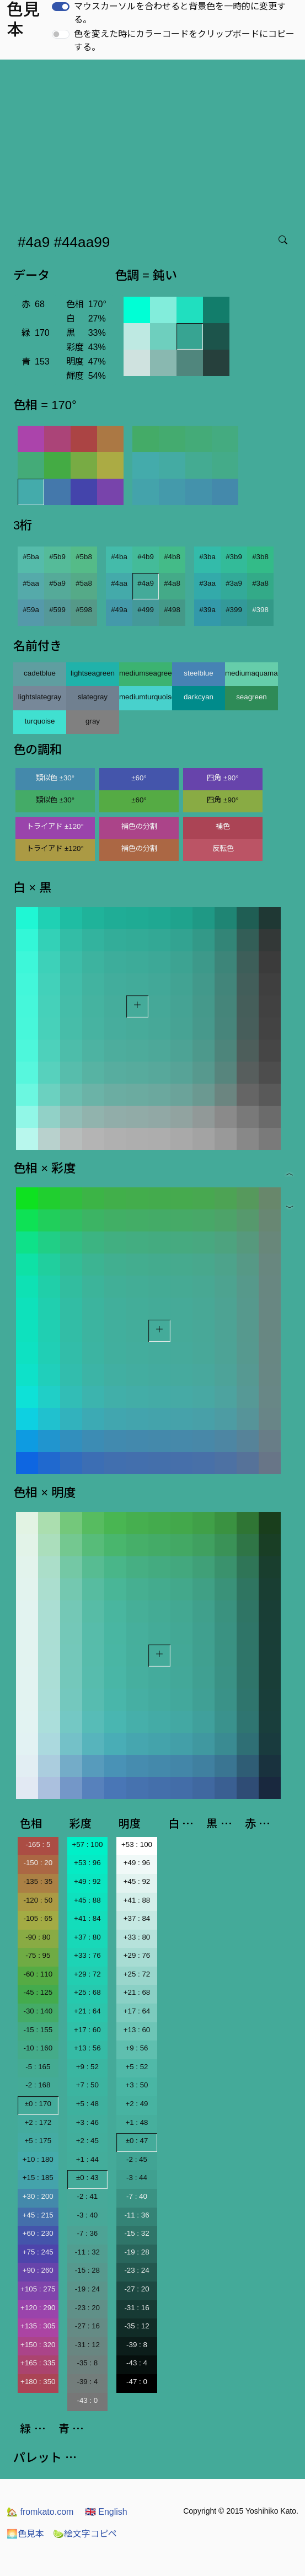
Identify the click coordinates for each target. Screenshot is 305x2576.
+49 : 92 (87, 1881)
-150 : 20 (37, 1863)
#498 (172, 610)
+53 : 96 (87, 1863)
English (106, 2511)
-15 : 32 (136, 2233)
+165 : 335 (37, 2363)
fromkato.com (40, 2511)
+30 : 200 (38, 2196)
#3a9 (234, 583)
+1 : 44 (87, 2159)
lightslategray (40, 697)
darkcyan (198, 697)
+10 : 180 (38, 2159)
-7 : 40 (136, 2196)
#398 (260, 610)
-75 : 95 (37, 1955)
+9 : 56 (136, 2048)
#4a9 (145, 583)
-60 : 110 (37, 1974)
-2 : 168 (37, 2085)
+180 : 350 (37, 2381)
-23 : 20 (87, 2308)
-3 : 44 (136, 2177)
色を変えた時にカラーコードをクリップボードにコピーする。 (184, 40)
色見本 (25, 2533)
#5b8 (84, 557)
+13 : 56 (87, 2048)
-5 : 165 (37, 2067)
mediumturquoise (145, 697)
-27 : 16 (87, 2326)
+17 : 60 (87, 2030)
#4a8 (172, 583)
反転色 (223, 848)
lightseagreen (93, 673)
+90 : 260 (38, 2270)
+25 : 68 (87, 1992)
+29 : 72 (87, 1974)
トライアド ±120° (55, 826)
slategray (93, 697)
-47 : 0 (136, 2381)
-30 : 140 (37, 2011)
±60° (138, 778)
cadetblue (40, 673)
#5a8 (84, 583)
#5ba (31, 557)
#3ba (207, 557)
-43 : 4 (136, 2363)
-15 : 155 (37, 2030)
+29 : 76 (137, 1955)
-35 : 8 (87, 2363)
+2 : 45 (87, 2140)
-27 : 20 (136, 2289)
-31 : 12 (87, 2345)
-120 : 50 (37, 1900)
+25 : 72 (137, 1974)
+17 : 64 (137, 2011)
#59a (31, 610)
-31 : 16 (136, 2308)
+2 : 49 (136, 2104)
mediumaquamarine (251, 673)
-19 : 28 (136, 2252)
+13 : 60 (137, 2030)
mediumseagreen (145, 673)
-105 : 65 (37, 1918)
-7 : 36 (87, 2233)
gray (92, 721)
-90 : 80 (37, 1937)
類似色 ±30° (55, 778)
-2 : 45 (136, 2159)
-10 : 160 (37, 2048)
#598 (84, 610)
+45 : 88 (87, 1900)
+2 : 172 (38, 2122)
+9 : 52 (87, 2067)
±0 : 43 (87, 2177)
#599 (57, 610)
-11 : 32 (87, 2252)
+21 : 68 (137, 1992)
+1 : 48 (136, 2122)
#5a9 (57, 583)
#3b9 (234, 557)
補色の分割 (139, 826)
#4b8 (172, 557)
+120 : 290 (37, 2308)
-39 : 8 (136, 2345)
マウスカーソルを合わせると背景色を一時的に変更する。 (180, 13)
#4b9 (145, 557)
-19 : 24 (87, 2289)
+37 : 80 (87, 1937)
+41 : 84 (87, 1918)
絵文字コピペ (85, 2533)
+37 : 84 (137, 1918)
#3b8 (260, 557)
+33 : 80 (137, 1937)
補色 (223, 826)
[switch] (60, 6)
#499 (145, 610)
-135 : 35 (37, 1881)
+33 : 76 (87, 1955)
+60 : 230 (38, 2233)
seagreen (251, 697)
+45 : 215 (38, 2215)
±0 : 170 (38, 2104)
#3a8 (260, 583)
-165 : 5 (37, 1844)
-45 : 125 (37, 1992)
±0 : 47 (137, 2140)
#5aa (31, 583)
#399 (234, 610)
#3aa (207, 583)
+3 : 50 (136, 2085)
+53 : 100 (136, 1844)
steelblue (198, 673)
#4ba (119, 557)
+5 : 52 (136, 2067)
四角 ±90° (222, 778)
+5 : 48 (87, 2104)
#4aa (119, 583)
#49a (119, 610)
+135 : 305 (37, 2326)
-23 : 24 (136, 2270)
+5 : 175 (38, 2140)
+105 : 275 (37, 2289)
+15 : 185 (38, 2177)
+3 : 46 (87, 2122)
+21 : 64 (87, 2011)
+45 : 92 (137, 1881)
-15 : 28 (87, 2270)
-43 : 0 (87, 2400)
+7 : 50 (87, 2085)
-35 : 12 (136, 2326)
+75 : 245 (38, 2252)
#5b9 (57, 557)
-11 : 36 (136, 2215)
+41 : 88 (137, 1900)
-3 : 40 (87, 2215)
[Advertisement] (155, 142)
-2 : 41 (87, 2196)
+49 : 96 (137, 1863)
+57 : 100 (87, 1844)
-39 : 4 (87, 2381)
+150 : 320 (37, 2345)
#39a (207, 610)
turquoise (40, 721)
